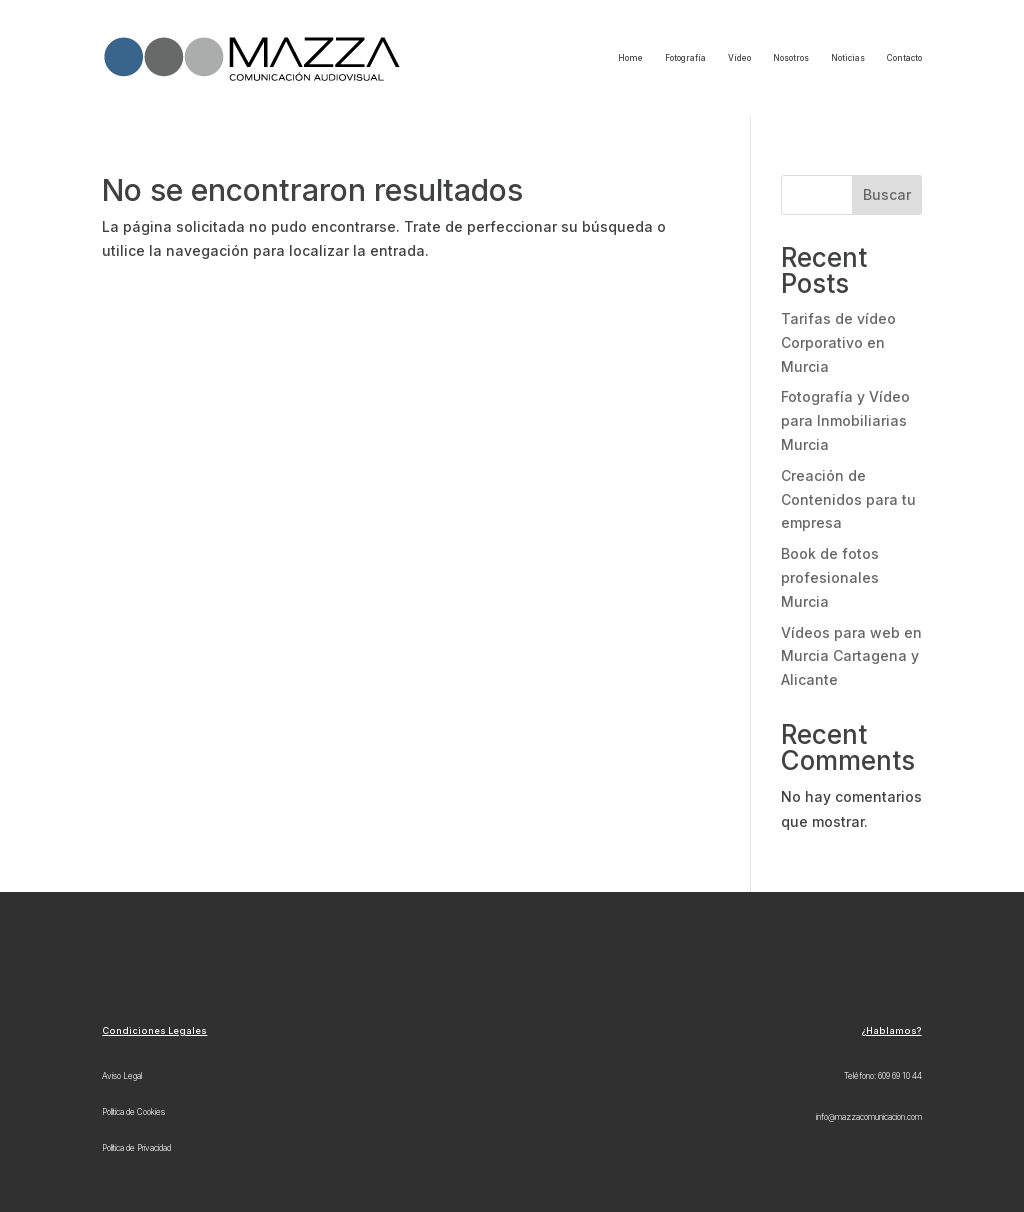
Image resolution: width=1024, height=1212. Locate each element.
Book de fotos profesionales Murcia (830, 577)
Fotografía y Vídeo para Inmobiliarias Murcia (845, 420)
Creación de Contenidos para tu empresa (848, 499)
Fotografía (685, 58)
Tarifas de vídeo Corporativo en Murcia (838, 342)
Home (630, 58)
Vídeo (739, 58)
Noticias (848, 58)
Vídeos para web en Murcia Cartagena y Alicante (851, 656)
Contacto (904, 58)
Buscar (887, 194)
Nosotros (791, 58)
